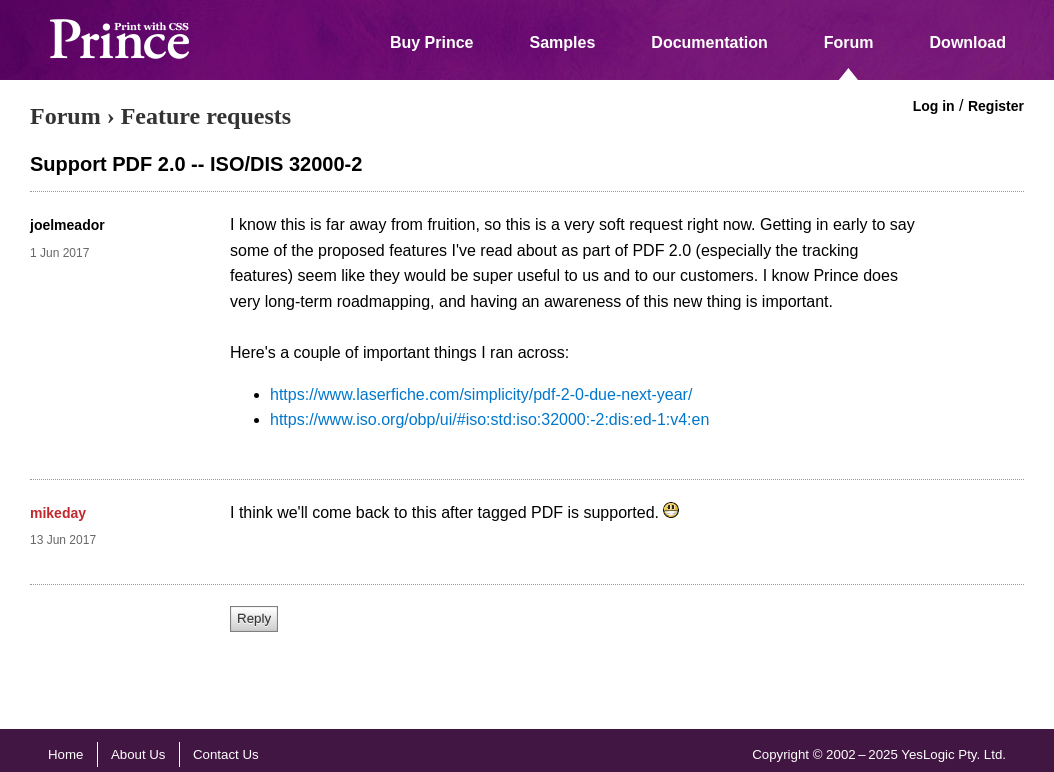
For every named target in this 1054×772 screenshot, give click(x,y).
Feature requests (206, 116)
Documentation (709, 42)
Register (996, 106)
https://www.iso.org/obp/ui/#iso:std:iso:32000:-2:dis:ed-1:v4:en (489, 419)
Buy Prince (432, 42)
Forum (849, 42)
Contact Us (226, 754)
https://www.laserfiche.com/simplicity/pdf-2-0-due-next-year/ (481, 394)
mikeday (58, 513)
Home (65, 754)
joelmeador (67, 225)
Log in (934, 106)
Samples (563, 42)
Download (968, 42)
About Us (138, 754)
